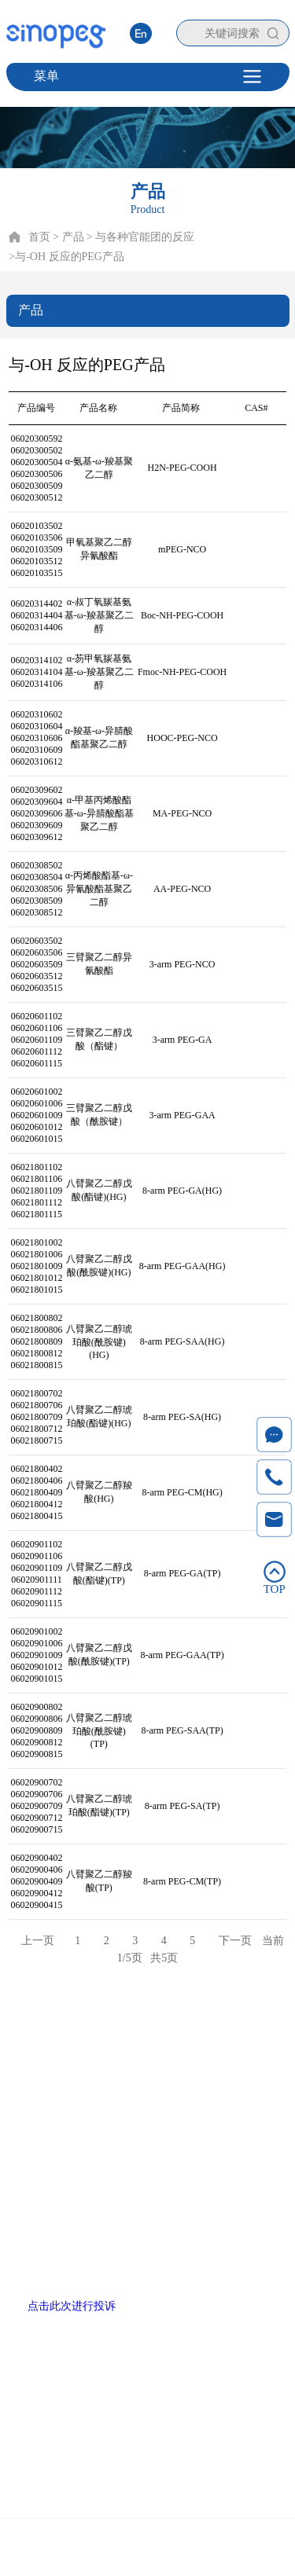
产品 (82, 2031)
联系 (255, 2031)
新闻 (212, 2031)
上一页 (37, 1941)
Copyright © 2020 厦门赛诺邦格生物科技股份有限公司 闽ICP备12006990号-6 (147, 2550)
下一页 (235, 1941)
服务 (169, 2031)
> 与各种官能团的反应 (140, 237)
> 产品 (68, 237)
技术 (125, 2031)
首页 (39, 237)
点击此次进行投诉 (72, 2306)
